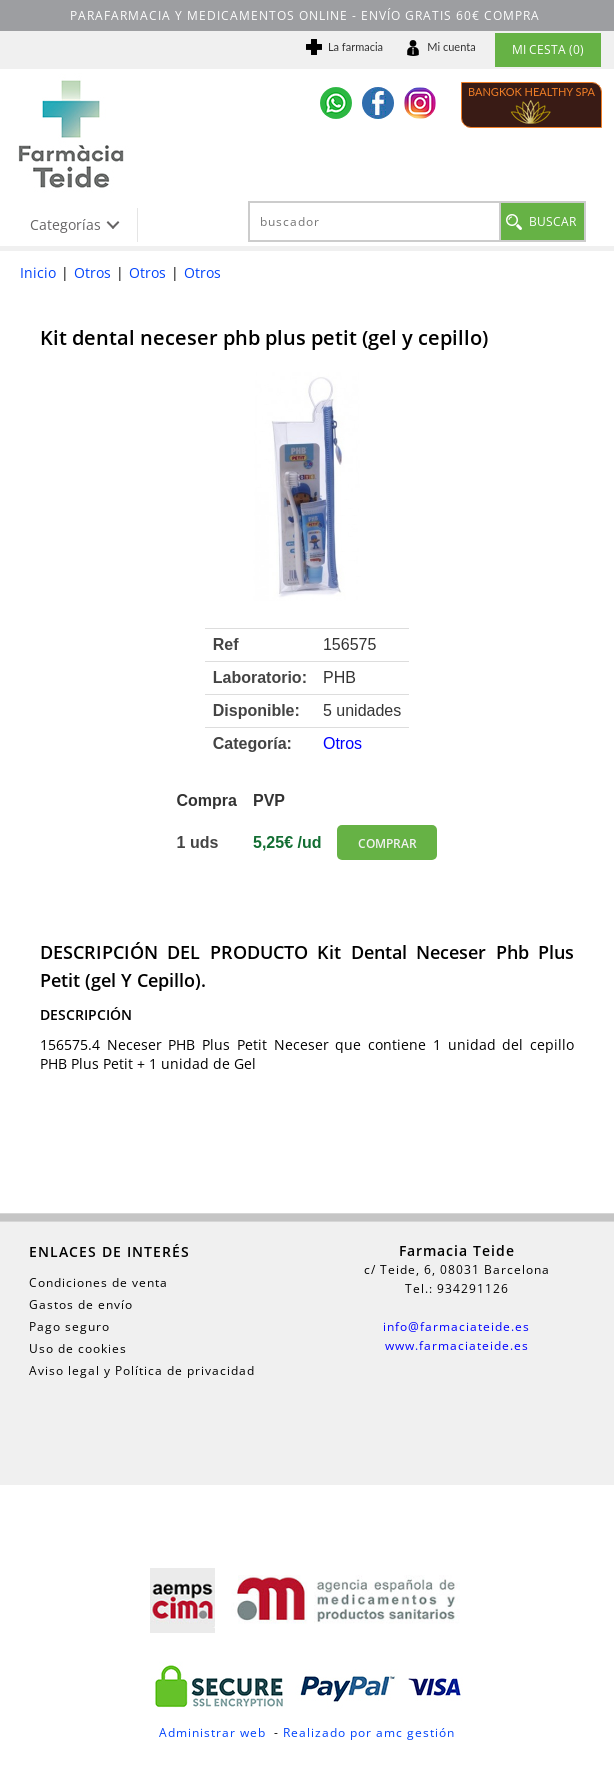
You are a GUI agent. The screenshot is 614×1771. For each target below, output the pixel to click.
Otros (92, 272)
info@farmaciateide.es (456, 1326)
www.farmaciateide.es (457, 1345)
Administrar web (212, 1732)
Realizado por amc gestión (369, 1732)
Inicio (38, 272)
